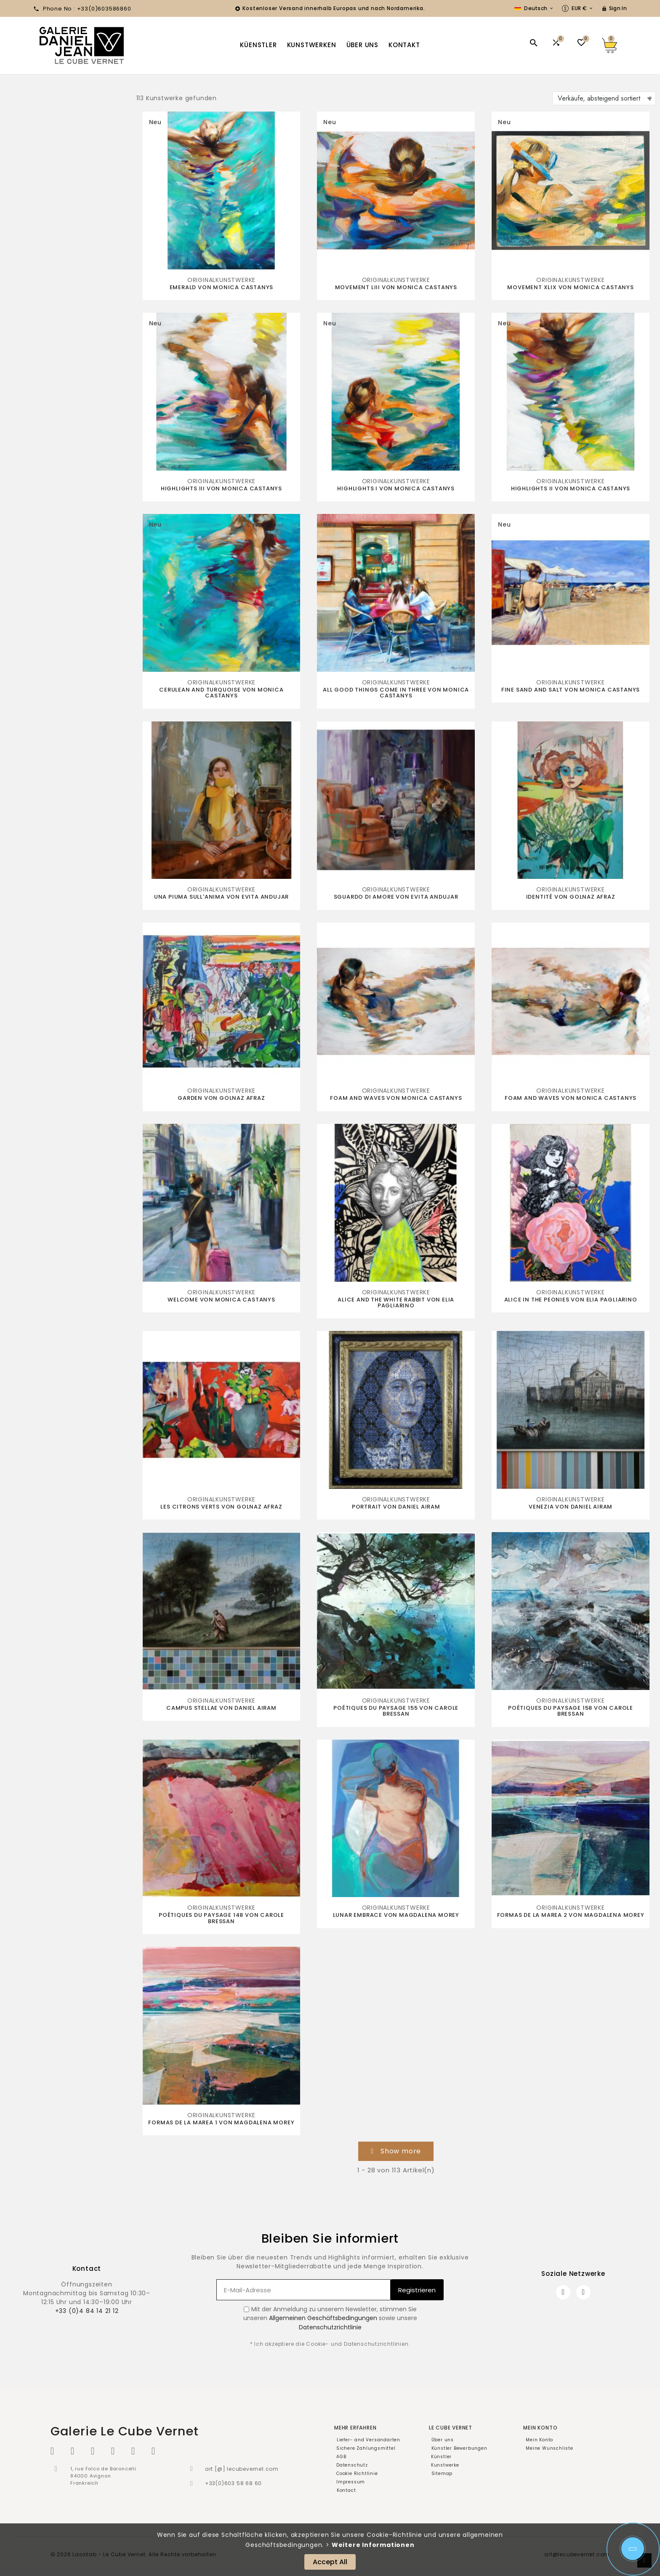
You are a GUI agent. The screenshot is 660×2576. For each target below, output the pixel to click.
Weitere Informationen (373, 2545)
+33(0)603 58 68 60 (233, 2483)
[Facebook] (563, 2292)
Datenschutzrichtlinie (330, 2327)
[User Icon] (614, 8)
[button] (396, 2151)
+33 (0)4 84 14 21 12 (87, 2311)
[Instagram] (583, 2292)
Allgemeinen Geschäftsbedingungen (323, 2318)
